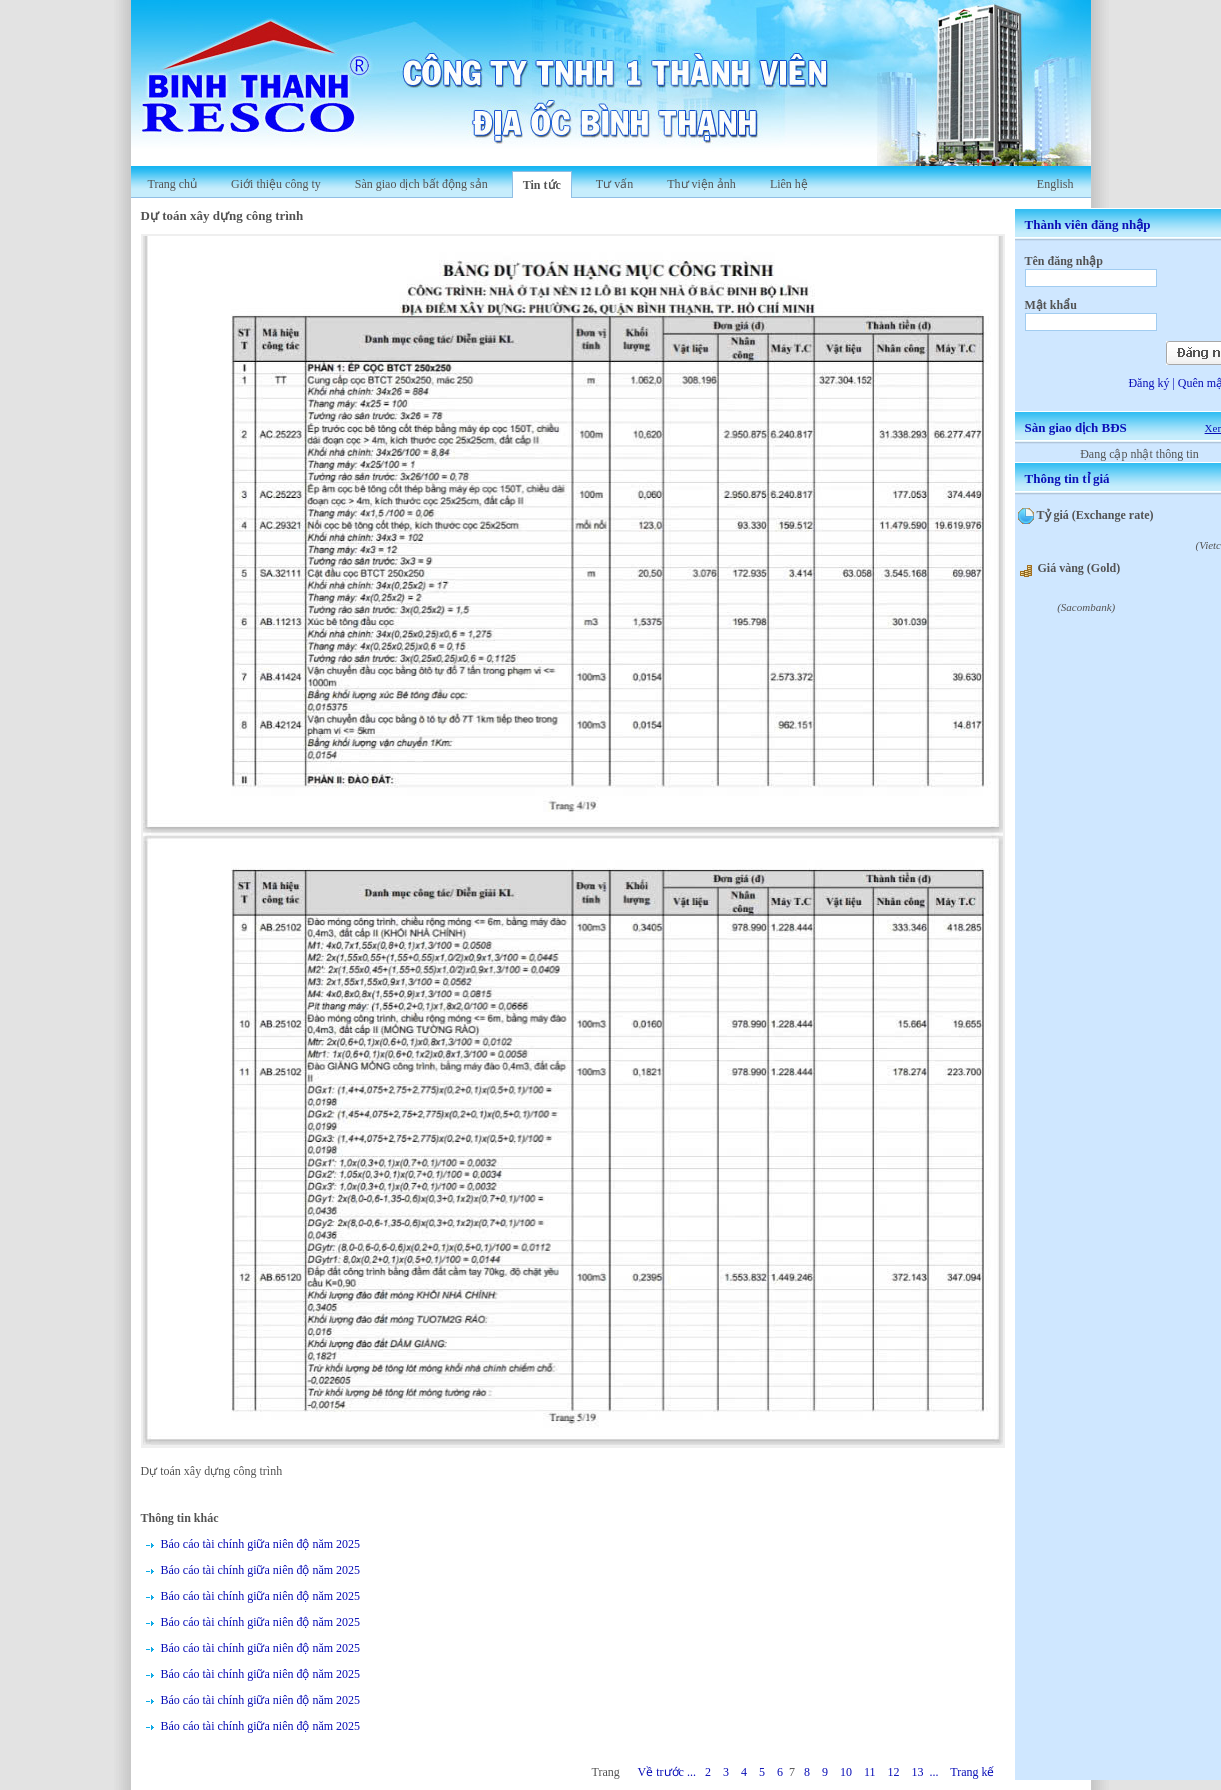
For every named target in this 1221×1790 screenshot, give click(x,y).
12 (893, 1772)
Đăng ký (1148, 383)
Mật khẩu (1051, 305)
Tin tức (542, 185)
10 (846, 1772)
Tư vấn (614, 184)
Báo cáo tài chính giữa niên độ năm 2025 (261, 1544)
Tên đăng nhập (1064, 261)
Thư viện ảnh (701, 184)
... (691, 1772)
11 (870, 1772)
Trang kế (972, 1772)
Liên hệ (789, 184)
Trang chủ (173, 184)
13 (917, 1772)
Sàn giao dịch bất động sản (421, 184)
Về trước (661, 1772)
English (1055, 184)
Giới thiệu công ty (276, 184)
